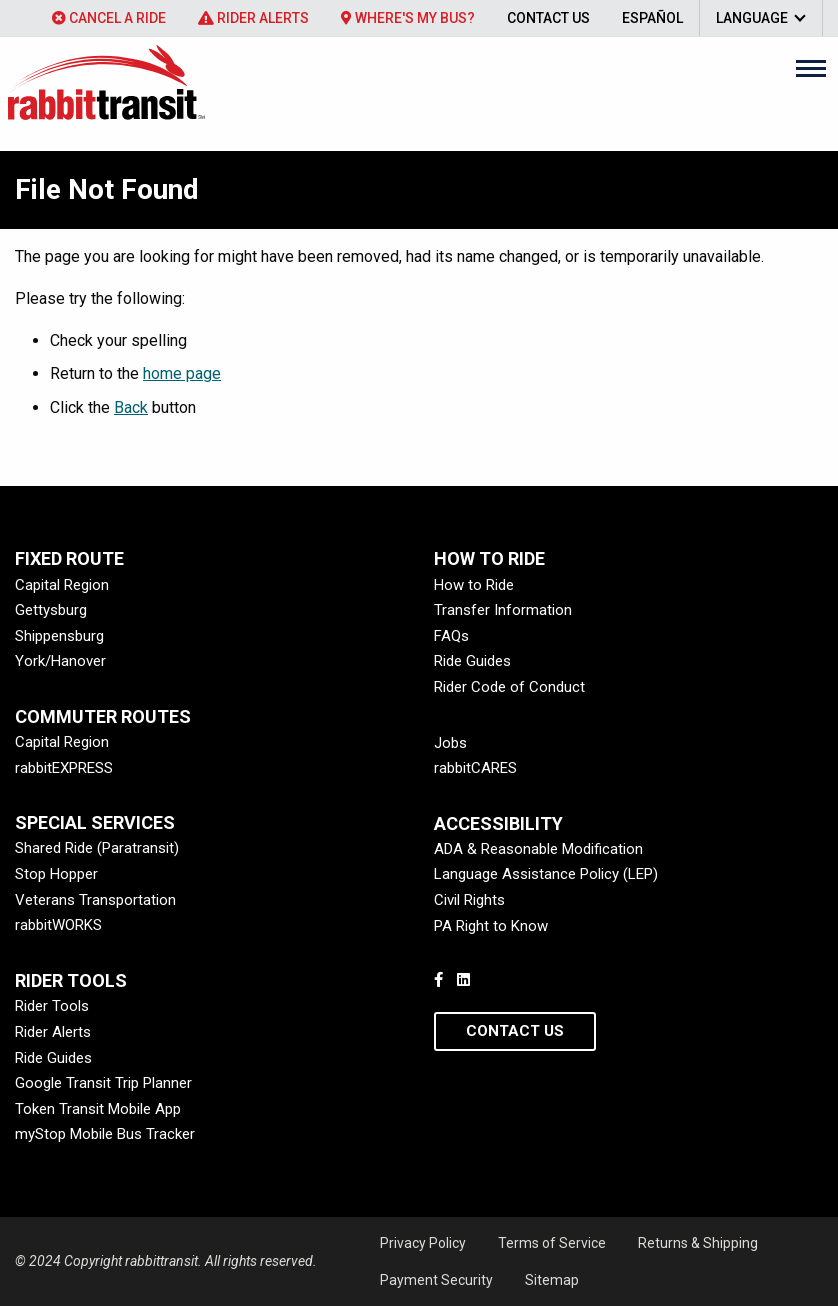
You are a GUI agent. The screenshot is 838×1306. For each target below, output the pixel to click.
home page (182, 373)
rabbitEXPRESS (64, 768)
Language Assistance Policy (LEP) (546, 874)
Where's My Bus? (408, 18)
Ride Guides (472, 661)
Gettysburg (51, 610)
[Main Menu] (811, 68)
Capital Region (62, 585)
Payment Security (436, 1280)
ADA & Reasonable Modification (538, 849)
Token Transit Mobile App (98, 1109)
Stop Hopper (56, 874)
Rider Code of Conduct (509, 687)
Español (652, 18)
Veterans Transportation (95, 900)
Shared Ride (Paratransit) (97, 848)
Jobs (450, 743)
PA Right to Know (491, 926)
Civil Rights (469, 900)
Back (131, 407)
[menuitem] (109, 18)
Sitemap (552, 1280)
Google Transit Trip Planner (103, 1083)
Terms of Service (552, 1243)
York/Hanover (60, 661)
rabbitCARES (475, 768)
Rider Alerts (253, 18)
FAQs (451, 636)
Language (752, 18)
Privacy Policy (423, 1243)
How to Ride (474, 585)
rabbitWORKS (58, 925)
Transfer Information (503, 610)
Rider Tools (52, 1006)
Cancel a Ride (109, 18)
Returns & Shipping (698, 1243)
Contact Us (548, 18)
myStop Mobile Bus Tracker (105, 1134)
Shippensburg (59, 636)
